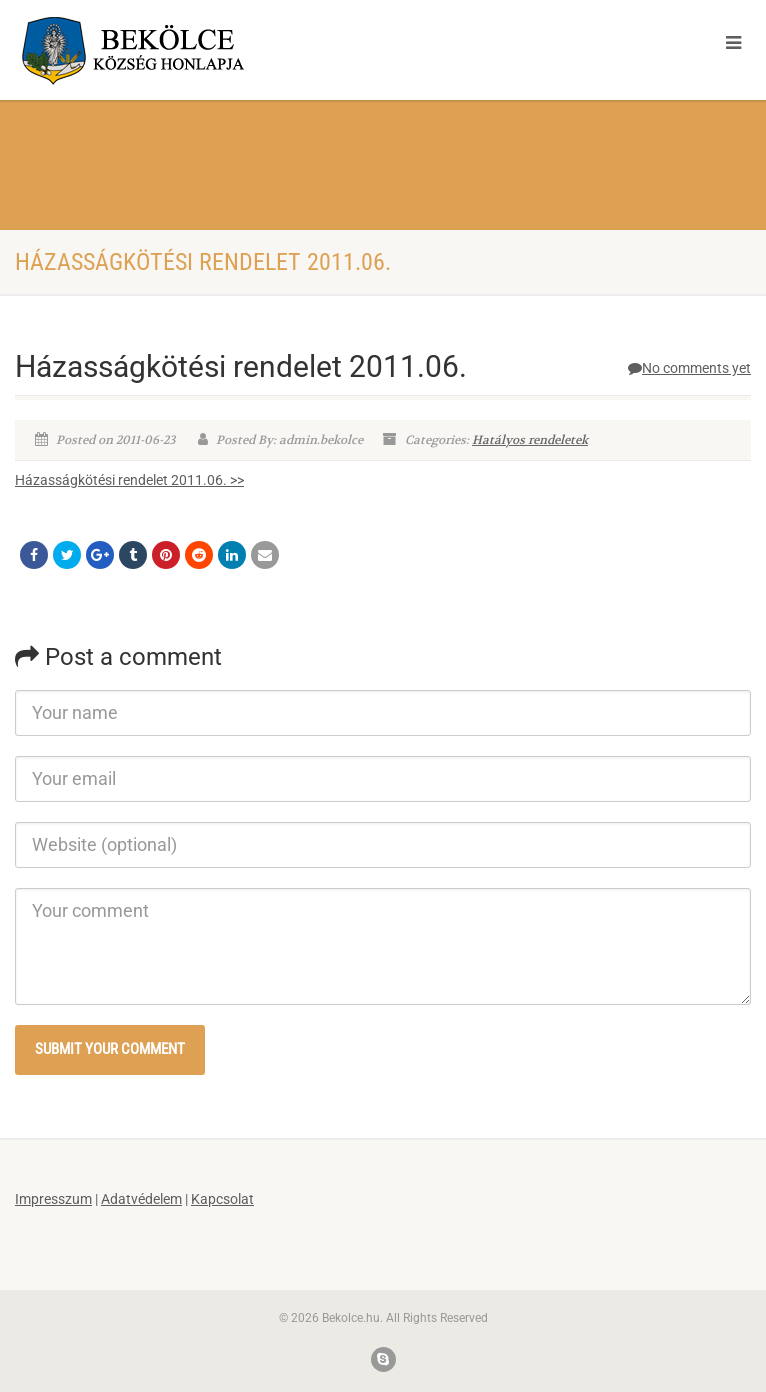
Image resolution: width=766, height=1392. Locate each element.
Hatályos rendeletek (530, 439)
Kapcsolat (222, 1199)
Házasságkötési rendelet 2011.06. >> (129, 480)
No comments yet (689, 368)
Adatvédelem (141, 1199)
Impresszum (53, 1199)
